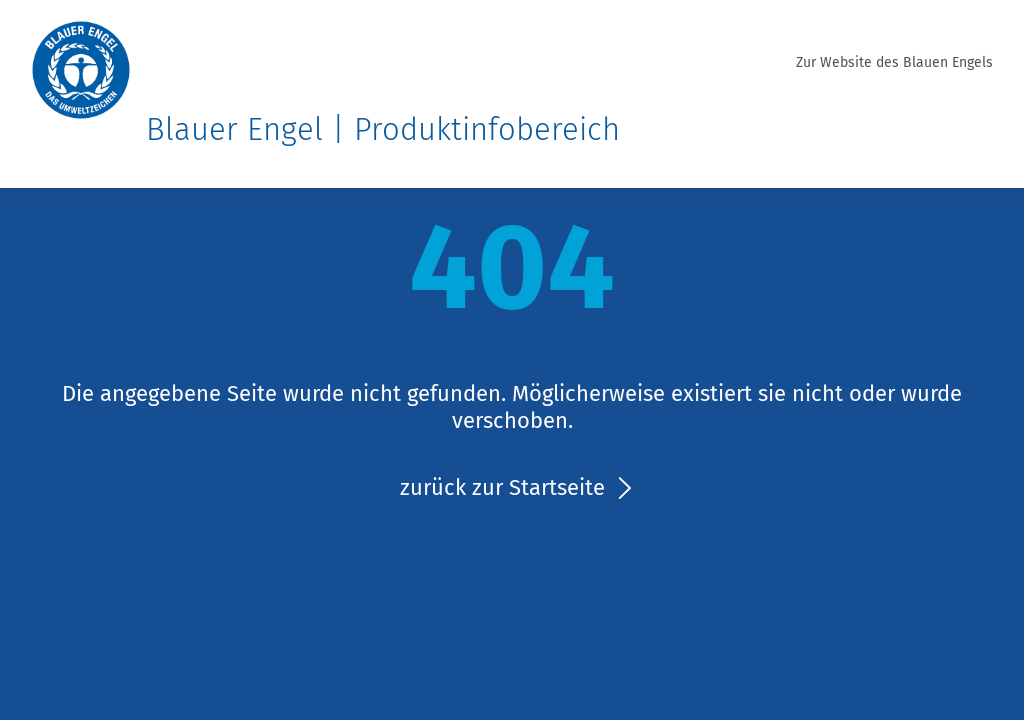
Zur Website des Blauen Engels (894, 62)
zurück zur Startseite (502, 487)
